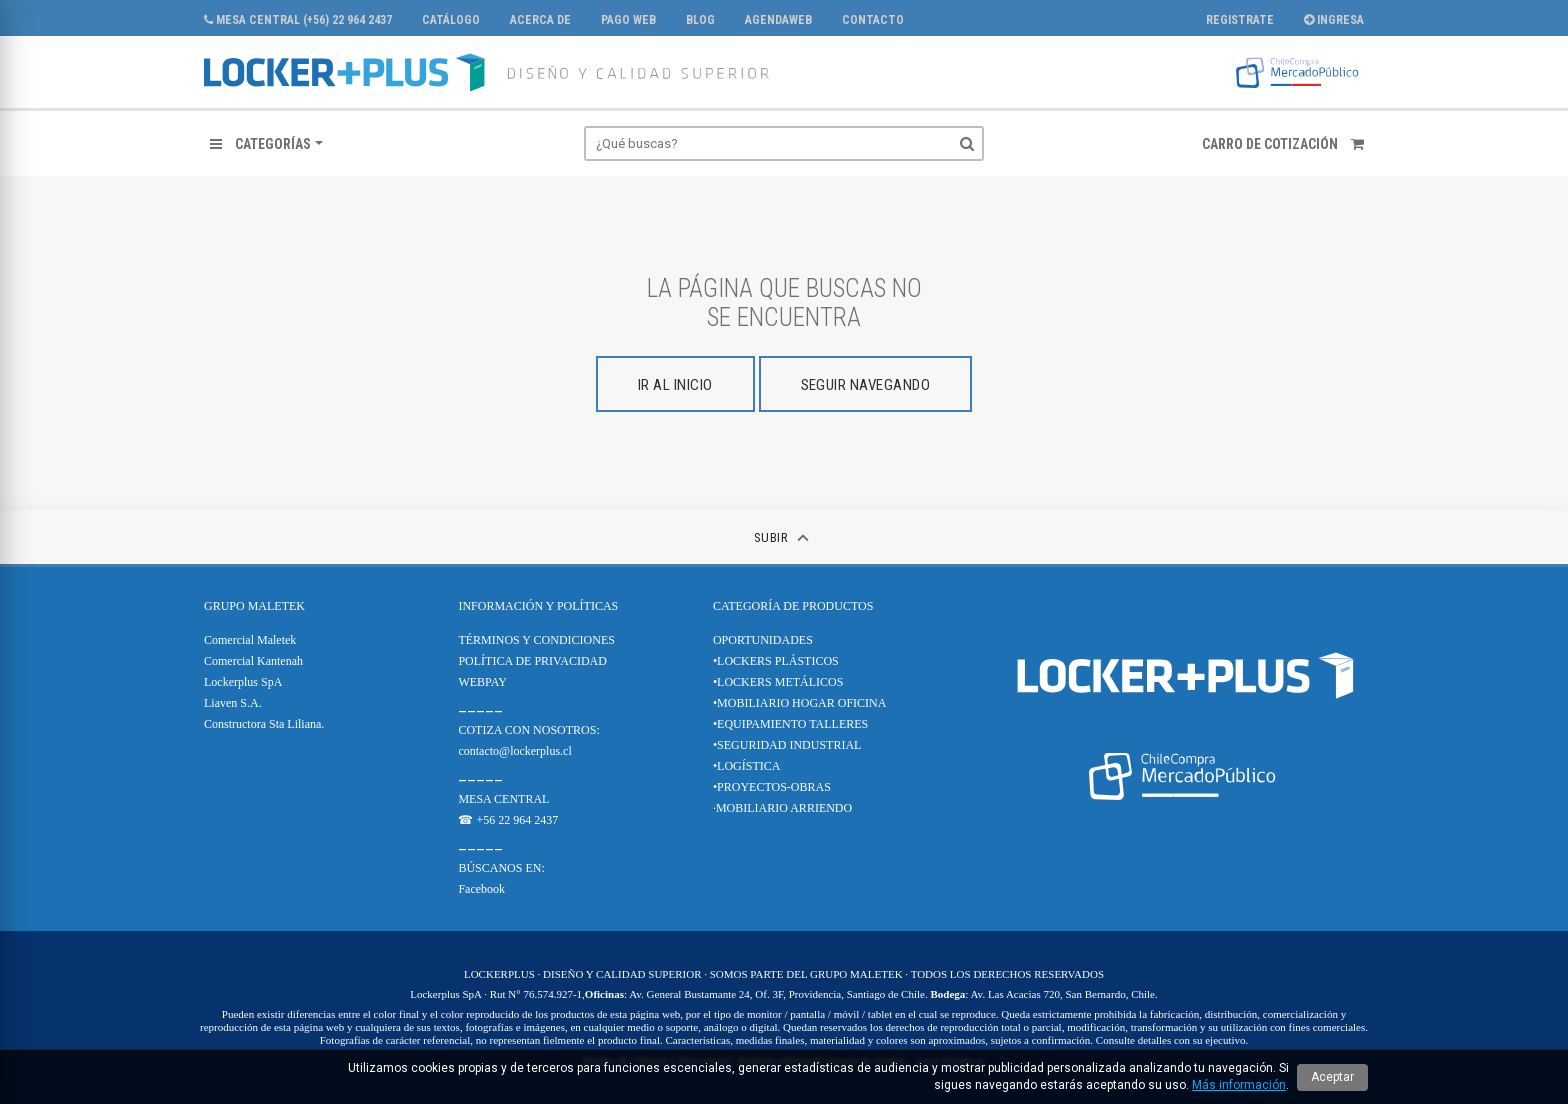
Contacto (873, 20)
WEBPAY (482, 682)
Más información (1239, 1085)
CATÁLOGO (451, 20)
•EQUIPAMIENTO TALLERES (790, 724)
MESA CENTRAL (503, 799)
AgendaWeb (778, 20)
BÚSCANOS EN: (501, 868)
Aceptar (1332, 1077)
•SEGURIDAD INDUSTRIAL (787, 745)
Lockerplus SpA (243, 682)
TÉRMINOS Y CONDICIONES (536, 640)
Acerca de (540, 20)
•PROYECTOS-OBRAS (772, 787)
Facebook (481, 889)
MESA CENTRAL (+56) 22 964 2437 (298, 20)
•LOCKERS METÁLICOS (778, 682)
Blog (700, 20)
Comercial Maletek (250, 640)
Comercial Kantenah (253, 661)
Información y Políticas (538, 606)
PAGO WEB (628, 20)
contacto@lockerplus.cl (514, 751)
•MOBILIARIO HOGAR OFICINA (800, 703)
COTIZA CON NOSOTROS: (528, 730)
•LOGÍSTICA (747, 766)
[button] (266, 144)
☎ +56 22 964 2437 (508, 820)
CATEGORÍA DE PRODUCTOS (793, 606)
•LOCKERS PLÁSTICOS (776, 661)
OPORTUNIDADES (763, 640)
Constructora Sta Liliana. (264, 724)
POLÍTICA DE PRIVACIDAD (532, 661)
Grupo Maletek (254, 606)
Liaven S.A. (233, 703)
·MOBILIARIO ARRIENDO (782, 808)
